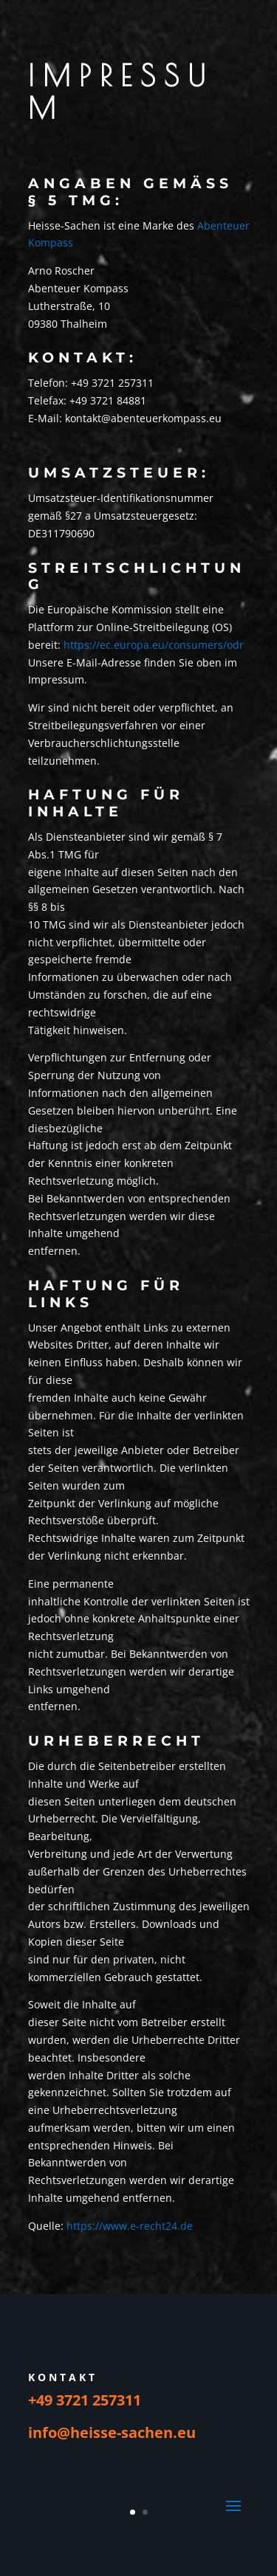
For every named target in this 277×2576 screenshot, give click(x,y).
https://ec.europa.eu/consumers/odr (154, 645)
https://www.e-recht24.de (129, 2226)
